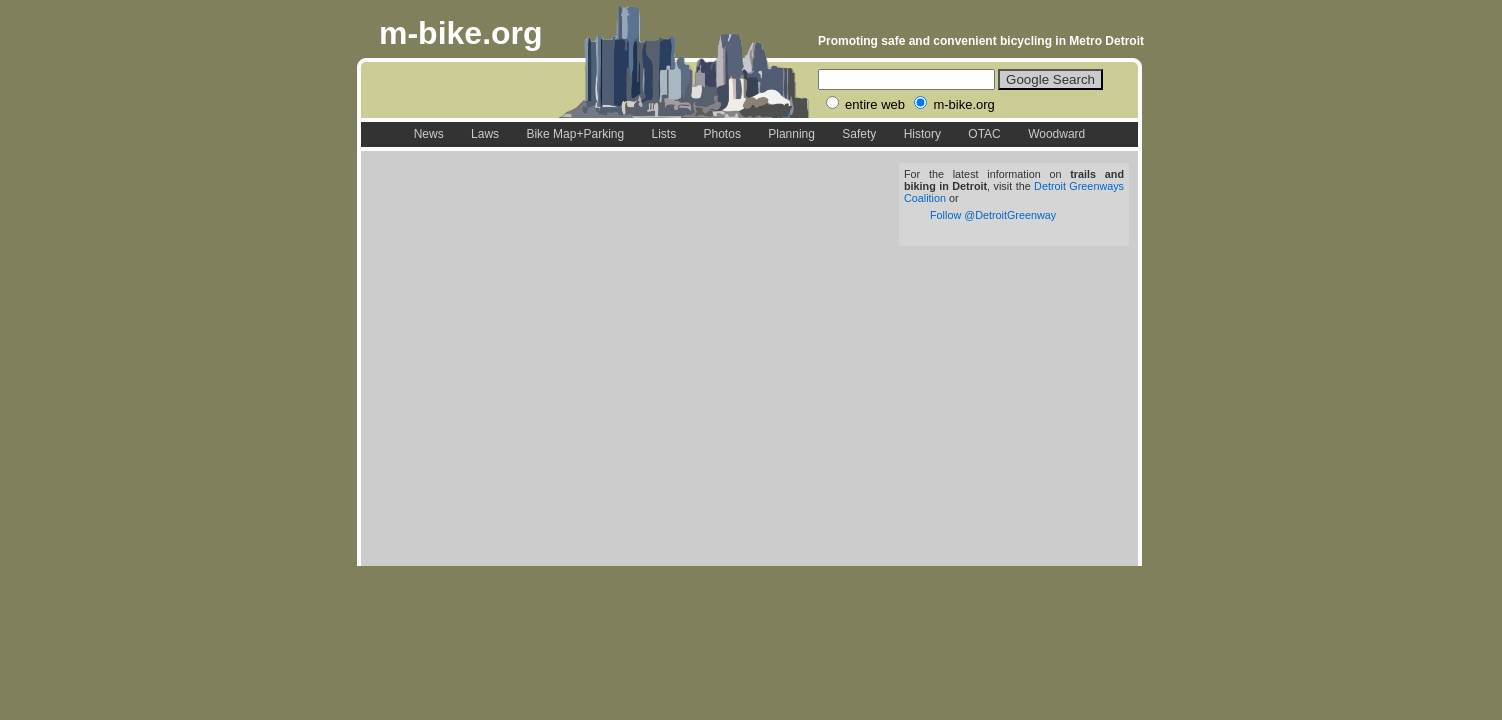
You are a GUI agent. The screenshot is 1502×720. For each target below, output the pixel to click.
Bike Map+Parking (575, 134)
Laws (485, 134)
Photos (722, 134)
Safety (859, 134)
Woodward (1056, 134)
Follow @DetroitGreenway (993, 215)
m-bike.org (461, 33)
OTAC (984, 134)
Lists (663, 134)
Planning (791, 134)
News (429, 134)
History (922, 134)
